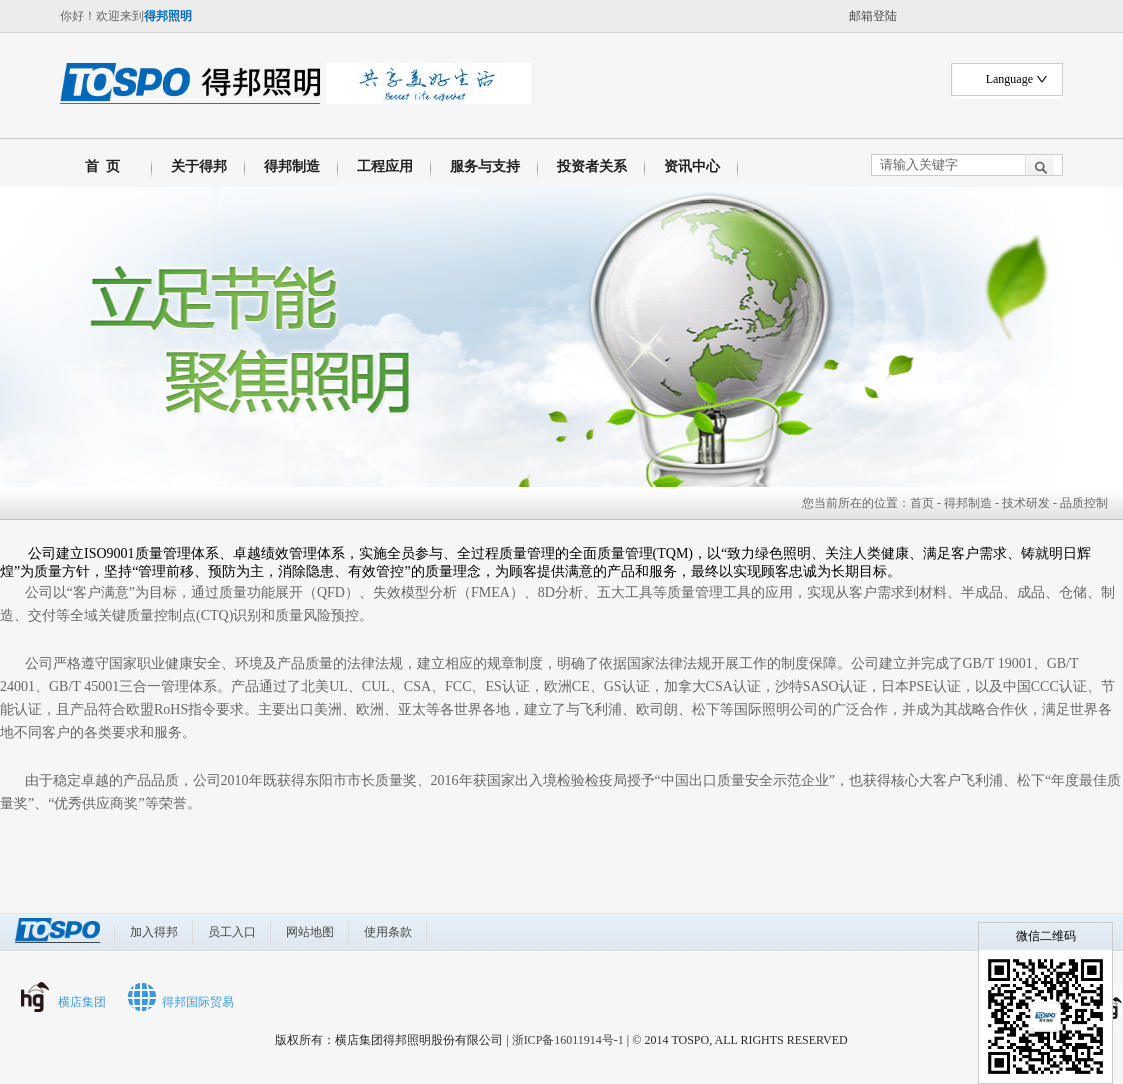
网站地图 (310, 932)
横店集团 (82, 1002)
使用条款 (388, 932)
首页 (922, 503)
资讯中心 (692, 166)
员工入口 (232, 932)
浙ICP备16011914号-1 (568, 1040)
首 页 (99, 166)
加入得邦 (154, 932)
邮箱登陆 (873, 16)
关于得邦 (199, 166)
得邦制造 (292, 166)
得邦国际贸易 (198, 1002)
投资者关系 (592, 166)
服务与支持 (485, 166)
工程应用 (385, 166)
